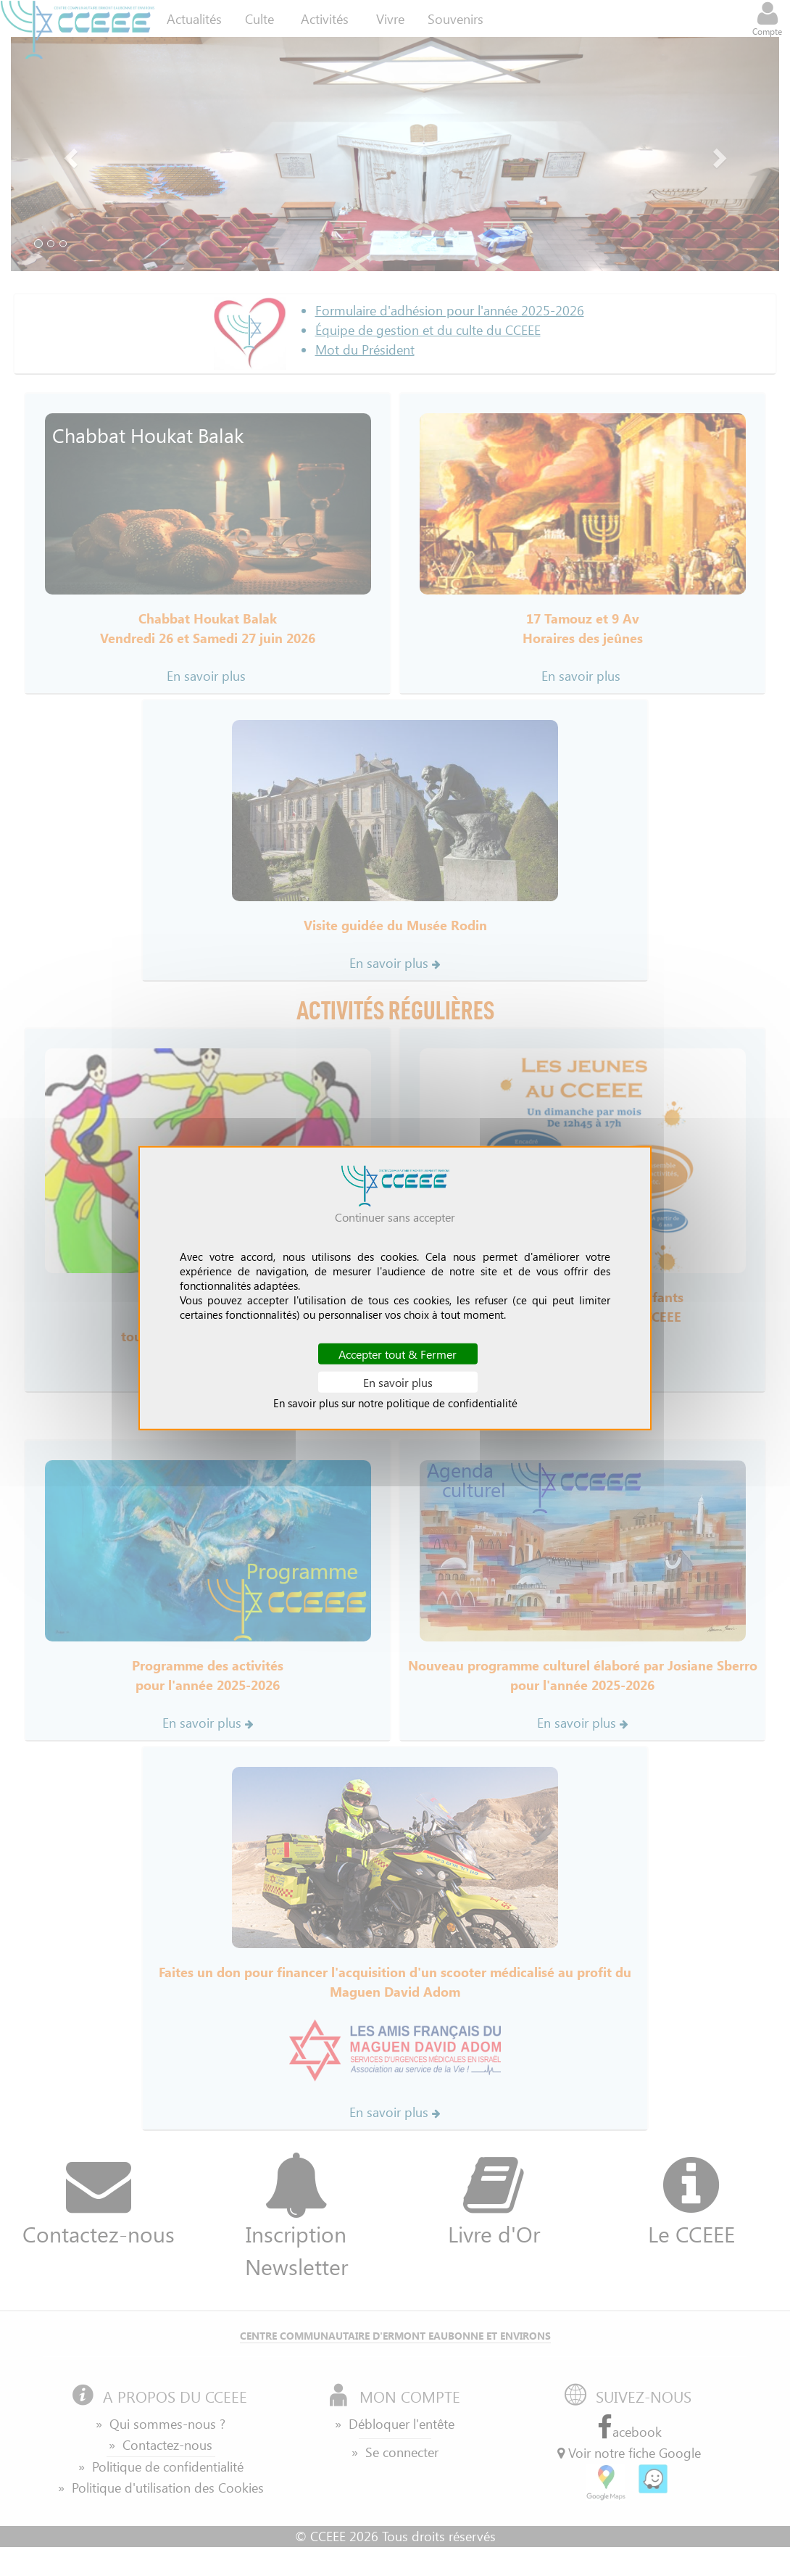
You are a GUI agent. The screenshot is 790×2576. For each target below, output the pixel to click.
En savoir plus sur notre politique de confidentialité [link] (395, 1403)
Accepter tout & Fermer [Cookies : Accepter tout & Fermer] (397, 1353)
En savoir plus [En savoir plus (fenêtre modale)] (398, 1382)
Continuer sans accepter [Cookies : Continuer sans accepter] (395, 1216)
